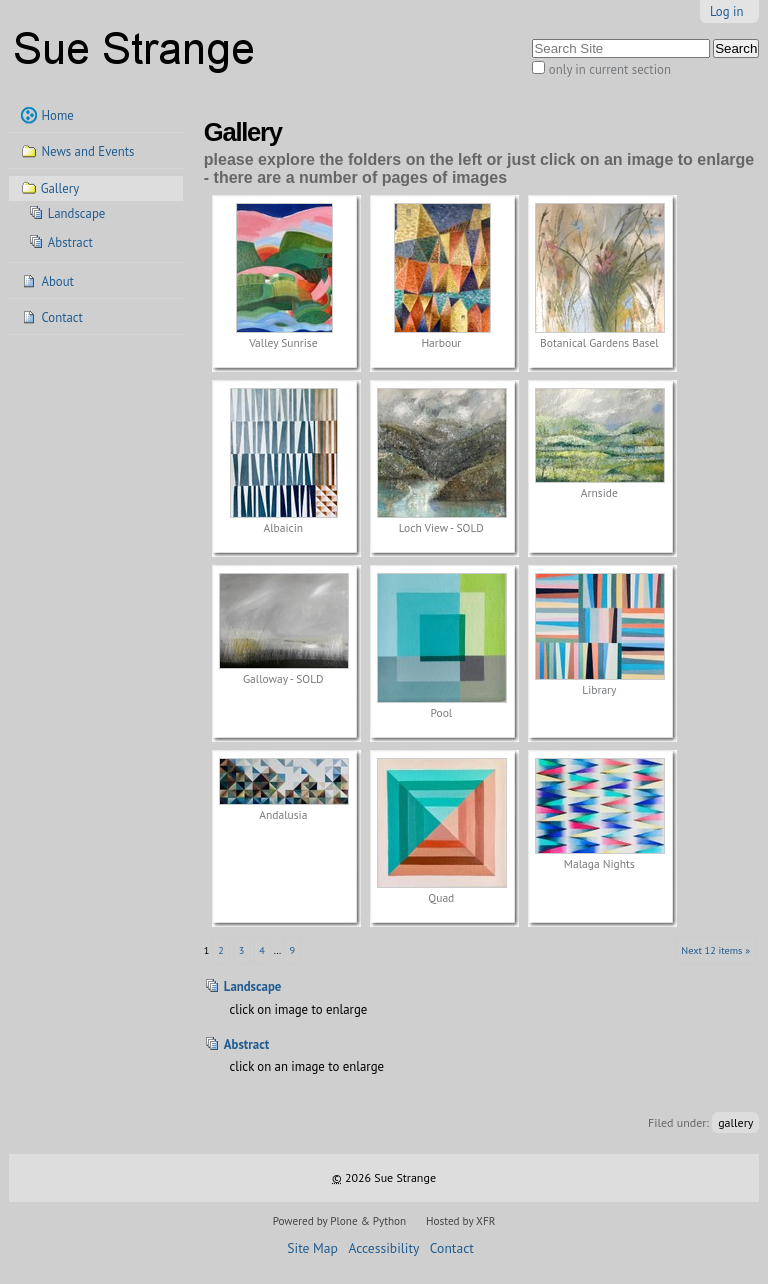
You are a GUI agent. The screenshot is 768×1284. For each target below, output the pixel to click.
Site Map (312, 1248)
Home (57, 115)
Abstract (246, 1044)
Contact (452, 1248)
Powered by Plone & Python (340, 1221)
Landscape (253, 986)
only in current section (610, 69)
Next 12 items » (715, 950)
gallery (735, 1122)
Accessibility (383, 1248)
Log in (726, 11)
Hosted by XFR (460, 1221)
